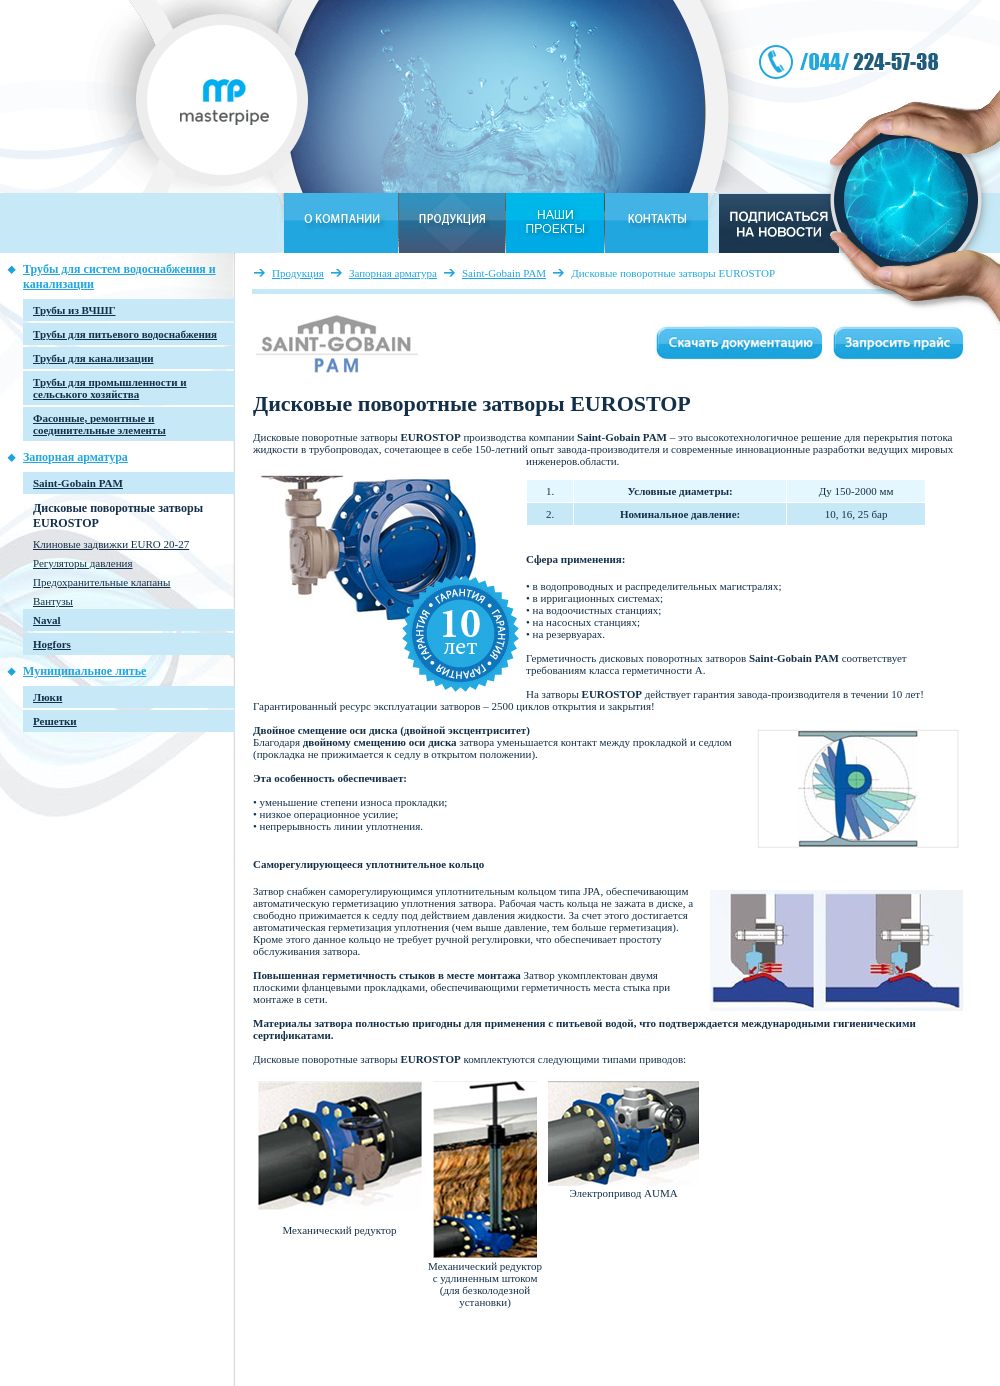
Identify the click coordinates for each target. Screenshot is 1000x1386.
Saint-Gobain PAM (504, 273)
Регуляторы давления (82, 563)
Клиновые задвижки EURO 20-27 (111, 544)
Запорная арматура (75, 457)
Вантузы (53, 601)
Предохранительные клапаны (101, 582)
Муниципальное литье (84, 671)
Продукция (298, 273)
